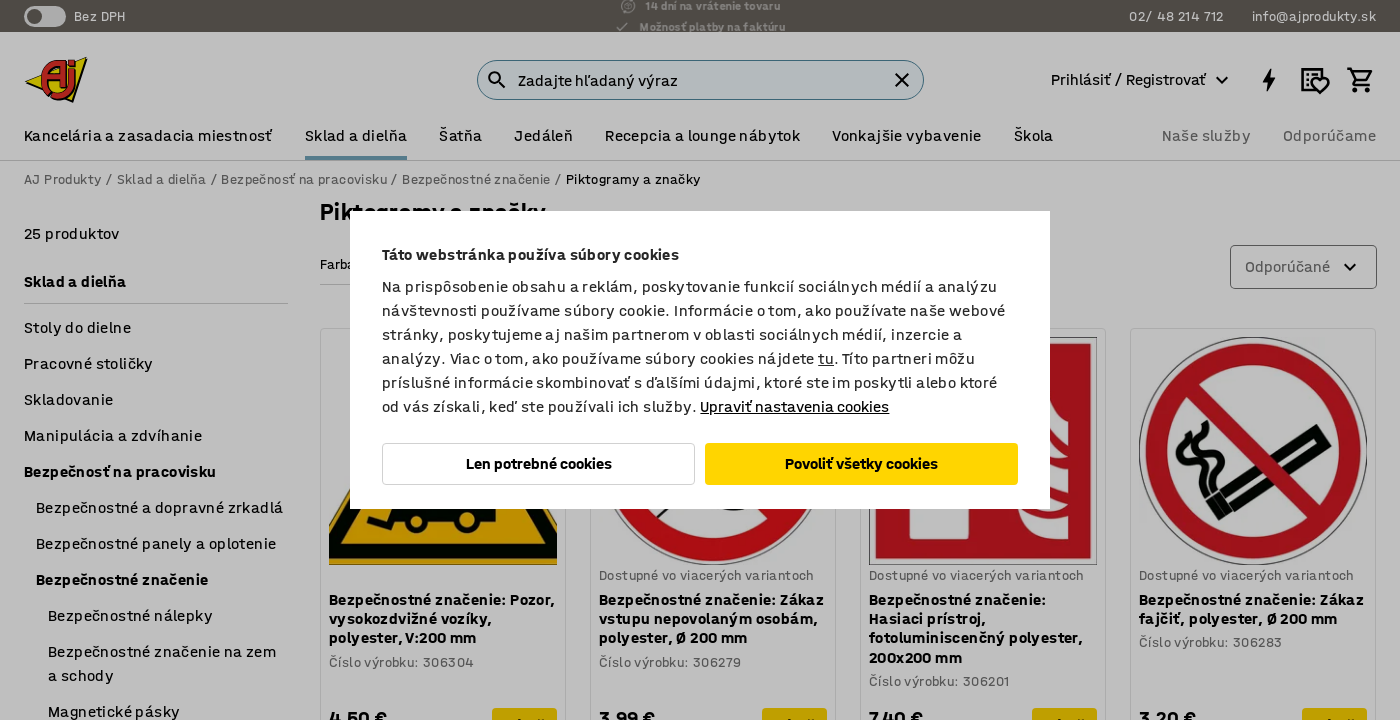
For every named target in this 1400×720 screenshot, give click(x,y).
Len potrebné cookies (539, 463)
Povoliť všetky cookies (861, 463)
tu (826, 358)
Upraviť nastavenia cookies (794, 406)
